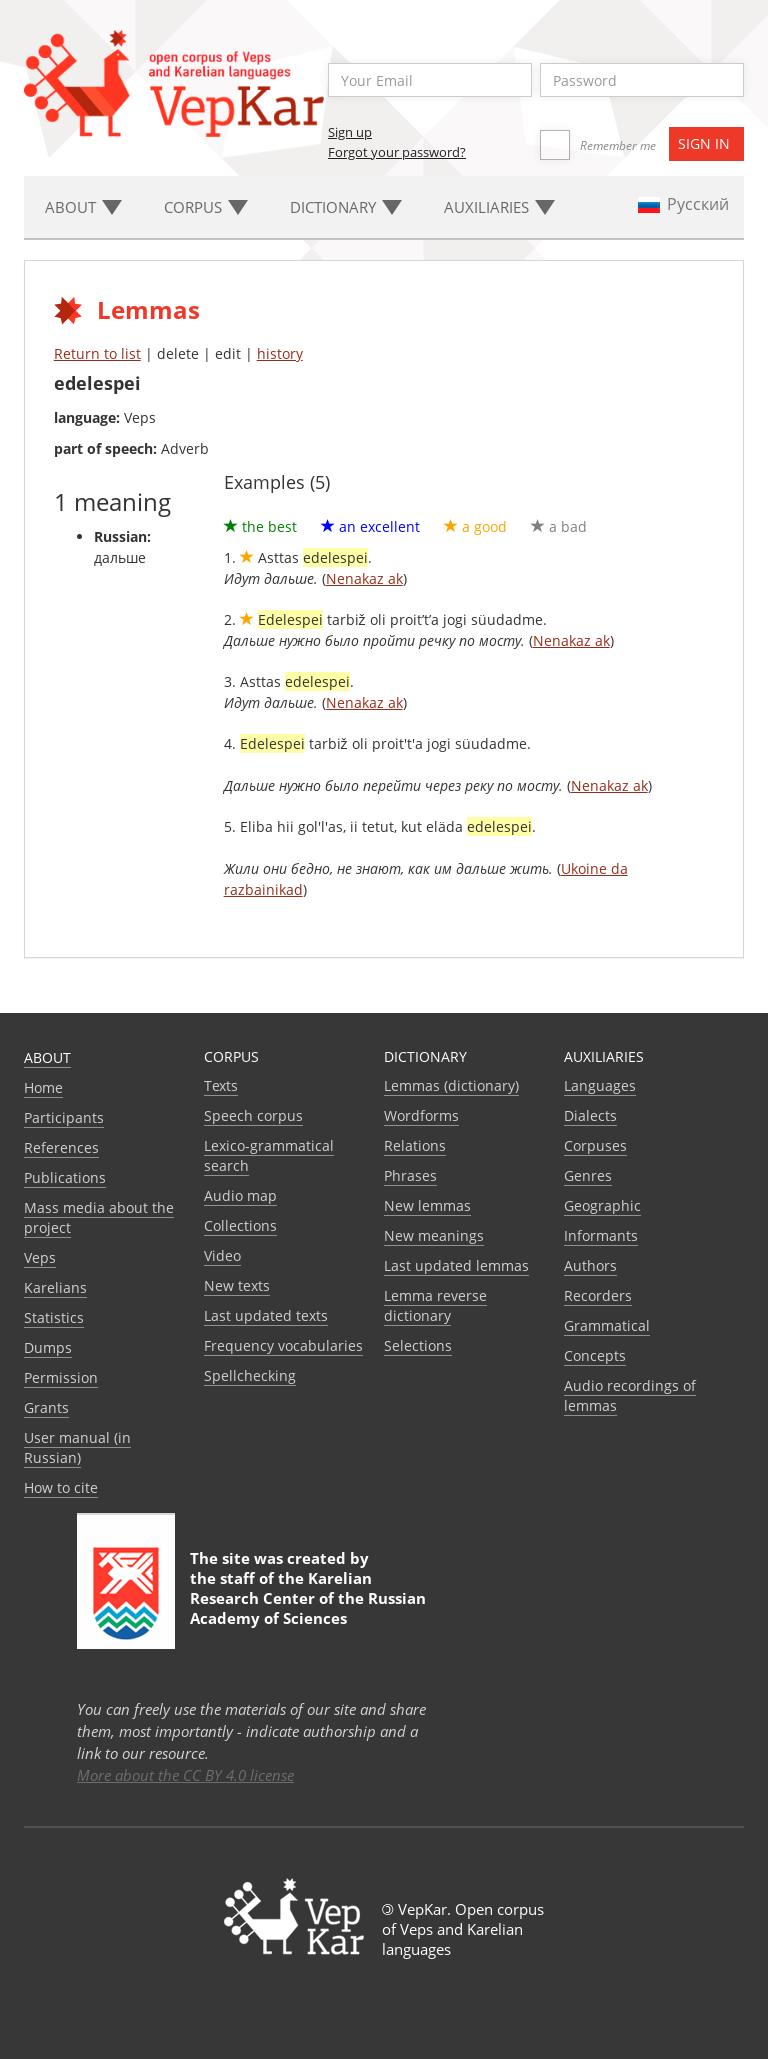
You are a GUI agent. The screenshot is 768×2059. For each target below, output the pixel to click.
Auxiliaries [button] (499, 207)
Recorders (598, 1295)
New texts (237, 1285)
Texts (221, 1085)
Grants (46, 1407)
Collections (240, 1225)
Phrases (410, 1175)
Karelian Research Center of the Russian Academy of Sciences (308, 1598)
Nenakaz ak (364, 578)
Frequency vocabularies (283, 1345)
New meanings (434, 1235)
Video (222, 1255)
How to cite (61, 1487)
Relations (415, 1145)
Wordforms (421, 1115)
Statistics (54, 1317)
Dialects (590, 1115)
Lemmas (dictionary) (451, 1085)
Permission (61, 1377)
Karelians (55, 1287)
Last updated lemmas (456, 1265)
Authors (590, 1265)
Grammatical (607, 1325)
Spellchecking (250, 1375)
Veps (40, 1257)
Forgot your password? (397, 152)
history (280, 353)
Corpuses (595, 1145)
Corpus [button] (206, 207)
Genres (588, 1175)
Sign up (350, 132)
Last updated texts (266, 1315)
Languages (600, 1085)
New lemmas (427, 1205)
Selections (418, 1345)
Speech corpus (253, 1115)
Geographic (602, 1205)
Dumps (48, 1347)
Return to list (97, 353)
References (61, 1147)
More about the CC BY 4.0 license (185, 1775)
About (47, 1057)
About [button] (83, 207)
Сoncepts (595, 1355)
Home (43, 1087)
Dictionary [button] (346, 207)
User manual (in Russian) (77, 1447)
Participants (64, 1117)
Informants (601, 1235)
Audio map (240, 1195)
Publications (65, 1177)
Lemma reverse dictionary (435, 1305)
